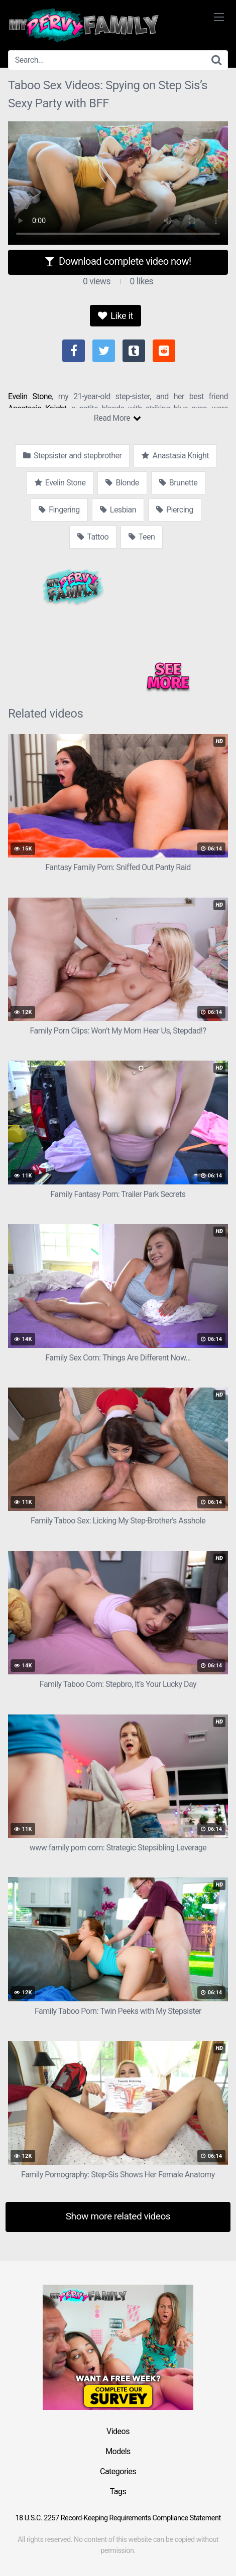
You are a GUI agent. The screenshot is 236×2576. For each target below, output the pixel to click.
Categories (118, 2471)
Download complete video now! (118, 261)
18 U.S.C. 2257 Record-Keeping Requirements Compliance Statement (117, 2518)
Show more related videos (118, 2216)
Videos (118, 2431)
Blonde (122, 482)
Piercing (174, 509)
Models (118, 2451)
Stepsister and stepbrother (72, 455)
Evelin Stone (30, 396)
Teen (142, 537)
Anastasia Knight (175, 455)
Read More (117, 418)
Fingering (59, 509)
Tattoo (93, 537)
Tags (118, 2491)
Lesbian (118, 509)
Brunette (178, 482)
